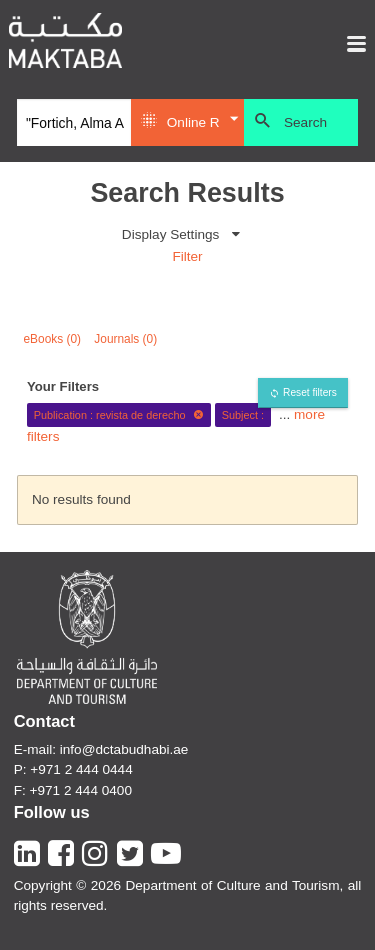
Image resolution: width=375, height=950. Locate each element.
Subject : (243, 415)
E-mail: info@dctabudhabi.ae (101, 749)
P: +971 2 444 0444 (73, 769)
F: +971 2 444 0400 (73, 790)
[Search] (73, 123)
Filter (187, 256)
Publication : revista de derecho (119, 415)
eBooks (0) (53, 339)
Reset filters (310, 392)
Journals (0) (125, 339)
